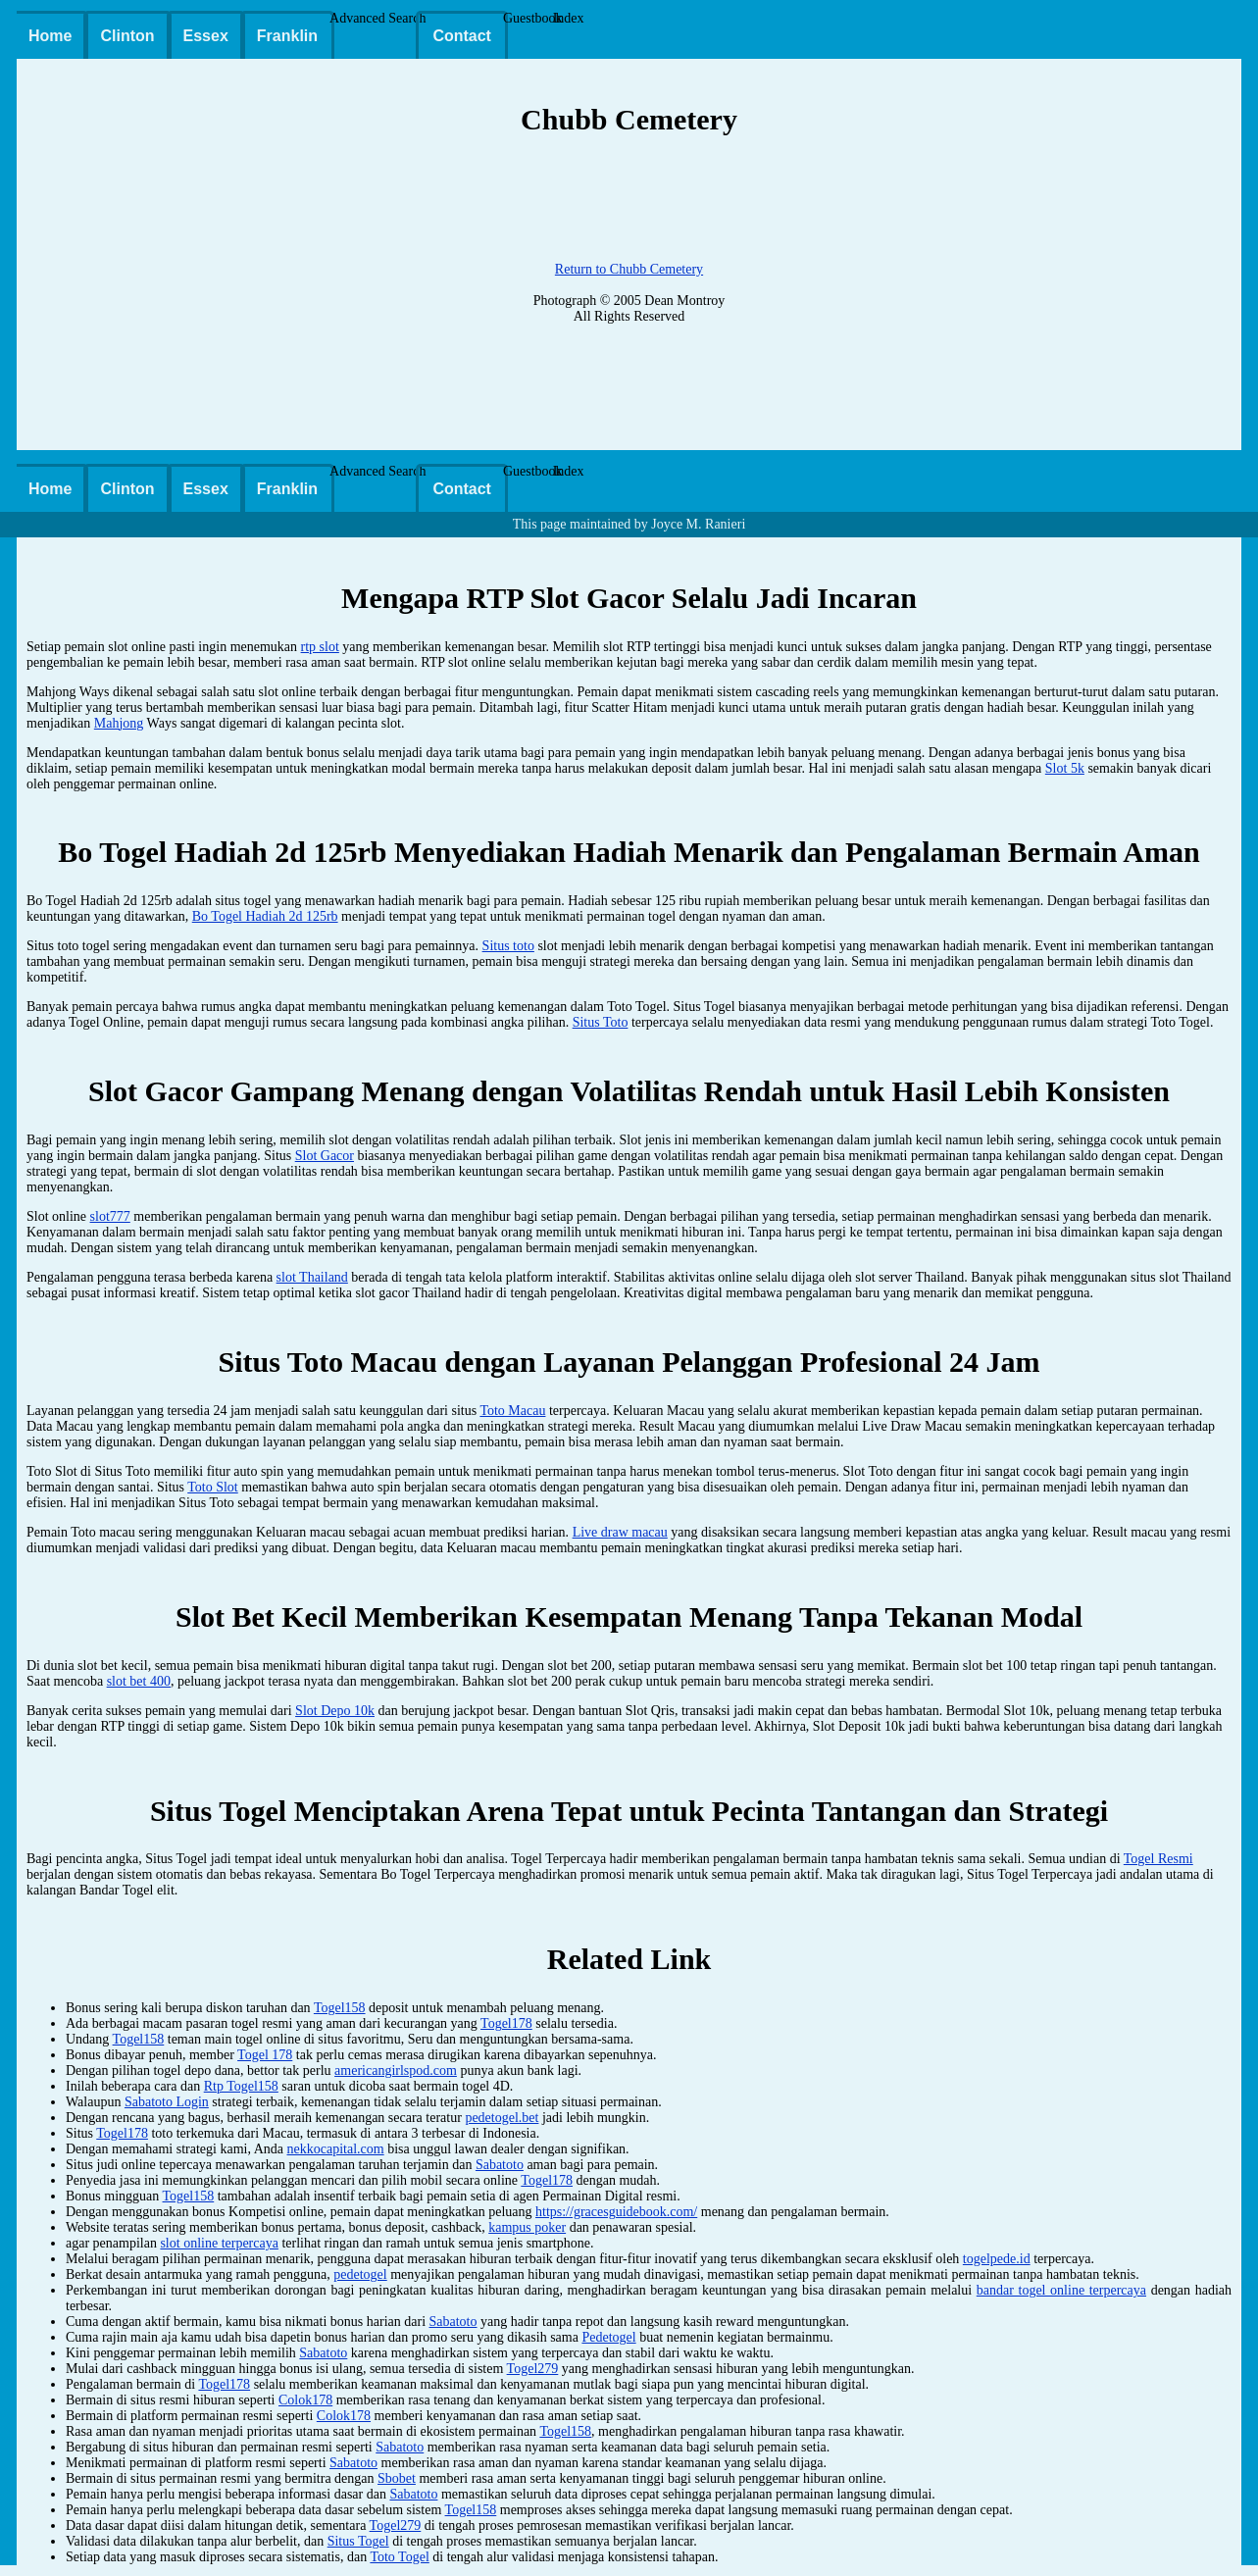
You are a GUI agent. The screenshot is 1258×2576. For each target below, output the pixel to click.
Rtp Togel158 (241, 2086)
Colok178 (305, 2400)
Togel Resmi (1158, 1858)
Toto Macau (512, 1410)
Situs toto (508, 945)
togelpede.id (997, 2258)
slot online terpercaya (219, 2243)
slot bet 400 (139, 1681)
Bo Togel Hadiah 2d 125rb (265, 916)
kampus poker (527, 2227)
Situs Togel (358, 2541)
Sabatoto (500, 2164)
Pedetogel (608, 2337)
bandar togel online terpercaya (1061, 2290)
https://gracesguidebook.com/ (616, 2211)
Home (50, 35)
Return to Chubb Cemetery (629, 269)
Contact (461, 35)
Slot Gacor (324, 1155)
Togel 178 (264, 2054)
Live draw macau (620, 1532)
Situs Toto (601, 1022)
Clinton (127, 35)
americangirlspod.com (395, 2070)
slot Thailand (312, 1277)
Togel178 (506, 2023)
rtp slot (320, 646)
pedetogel (359, 2274)
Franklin (287, 35)
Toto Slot (212, 1487)
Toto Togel (399, 2557)
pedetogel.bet (501, 2117)
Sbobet (396, 2478)
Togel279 (533, 2368)
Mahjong (119, 723)
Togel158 (340, 2007)
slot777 (110, 1216)
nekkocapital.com (335, 2149)
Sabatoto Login (167, 2102)
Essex (205, 35)
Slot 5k (1064, 768)
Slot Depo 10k (335, 1710)
